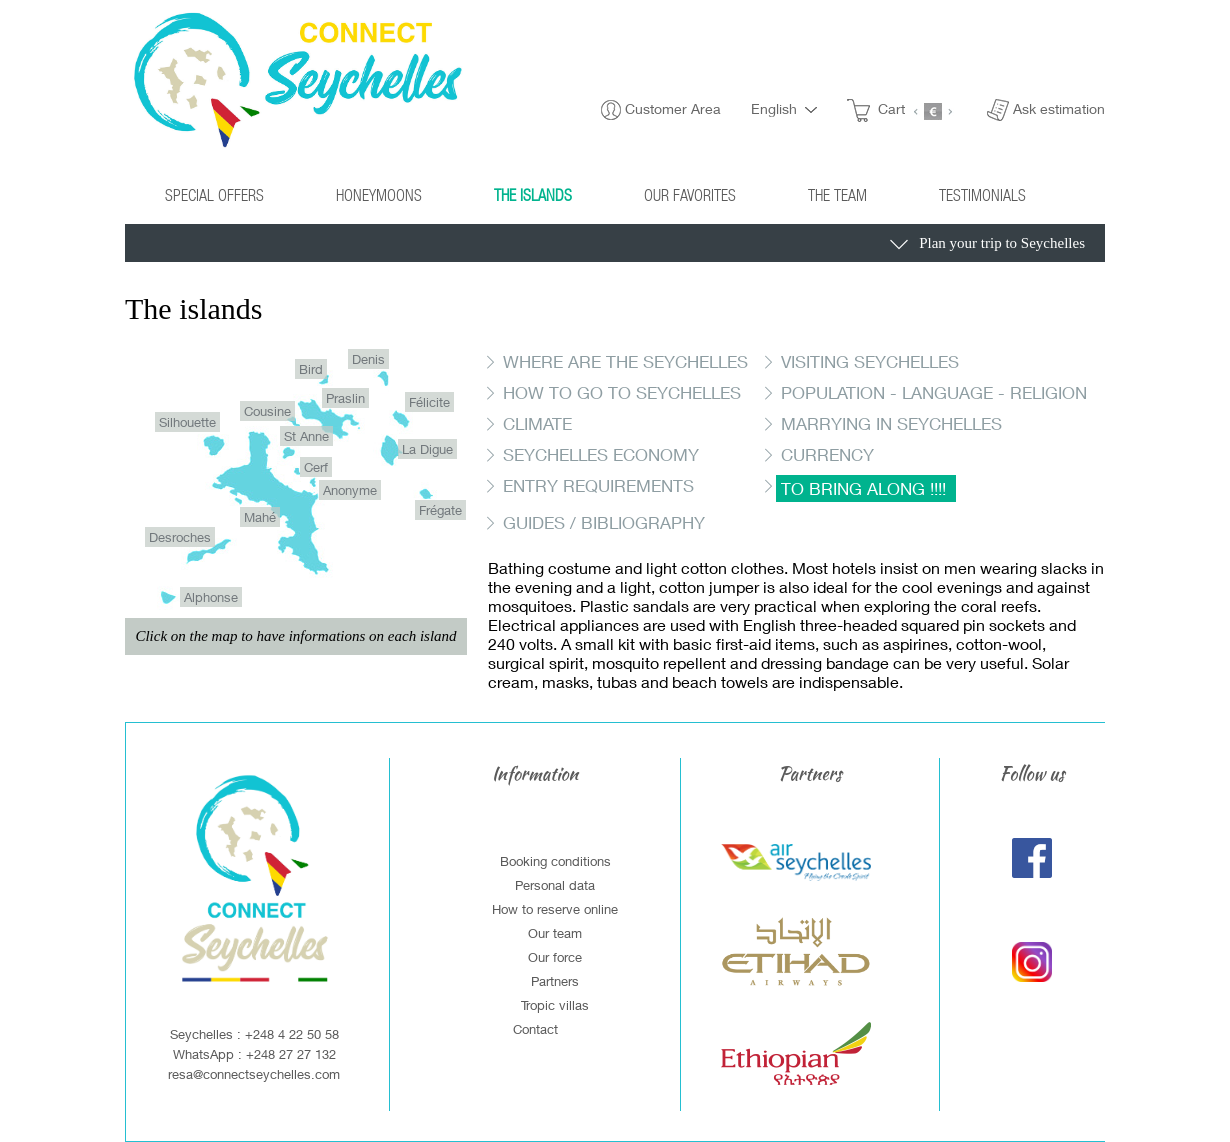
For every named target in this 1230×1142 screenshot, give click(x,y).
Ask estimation (1059, 108)
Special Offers (214, 194)
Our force (555, 957)
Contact (535, 1029)
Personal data (555, 885)
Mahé (260, 517)
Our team (555, 933)
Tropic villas (555, 1005)
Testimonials (982, 194)
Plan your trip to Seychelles (987, 245)
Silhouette (187, 422)
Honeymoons (379, 194)
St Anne (306, 436)
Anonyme (350, 490)
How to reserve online (555, 909)
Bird (311, 369)
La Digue (427, 449)
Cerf (316, 467)
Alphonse (211, 597)
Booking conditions (555, 861)
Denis (368, 359)
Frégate (440, 510)
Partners (555, 981)
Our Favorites (690, 194)
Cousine (267, 411)
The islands (533, 194)
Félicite (429, 402)
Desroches (180, 537)
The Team (837, 194)
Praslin (345, 398)
